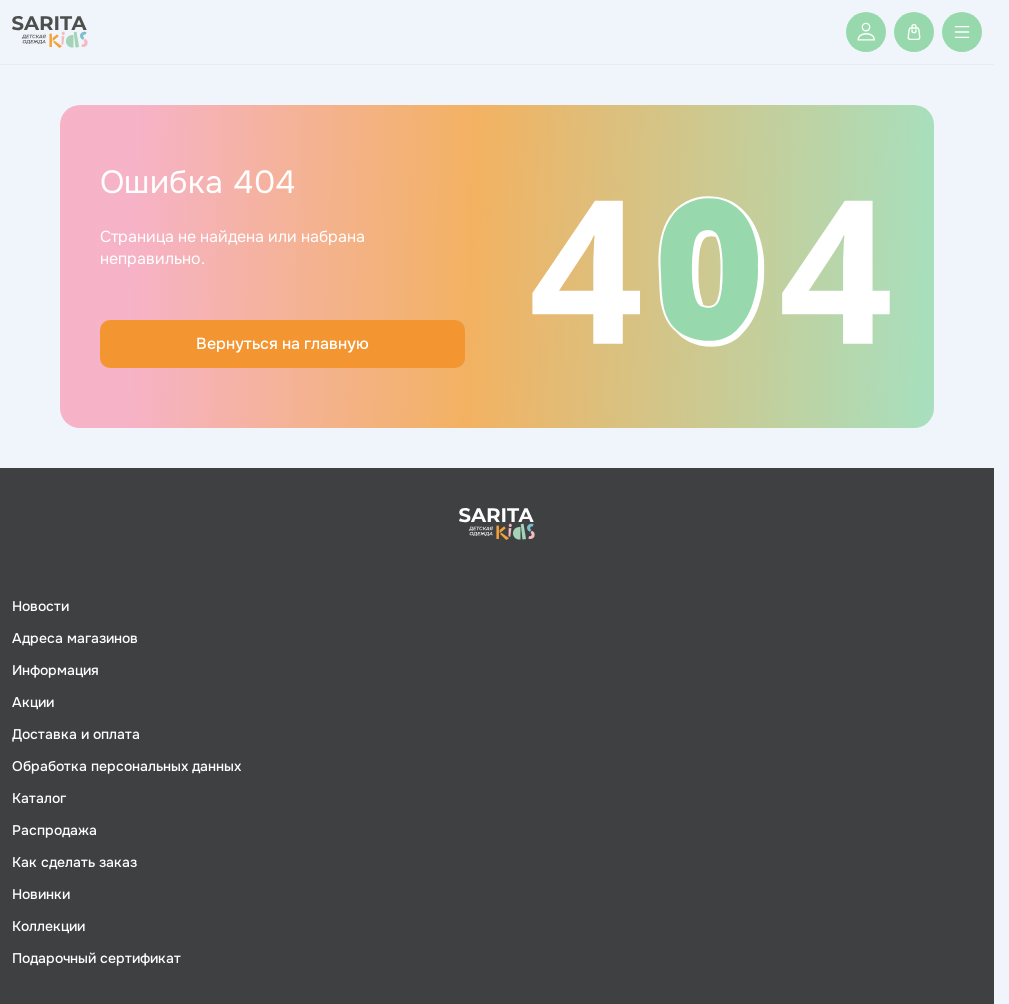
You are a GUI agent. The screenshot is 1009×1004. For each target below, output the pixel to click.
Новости (40, 606)
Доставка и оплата (76, 734)
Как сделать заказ (74, 862)
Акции (33, 702)
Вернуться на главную (282, 343)
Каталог (39, 798)
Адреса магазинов (75, 638)
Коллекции (48, 926)
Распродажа (54, 830)
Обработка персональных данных (126, 766)
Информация (55, 670)
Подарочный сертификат (96, 958)
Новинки (41, 894)
